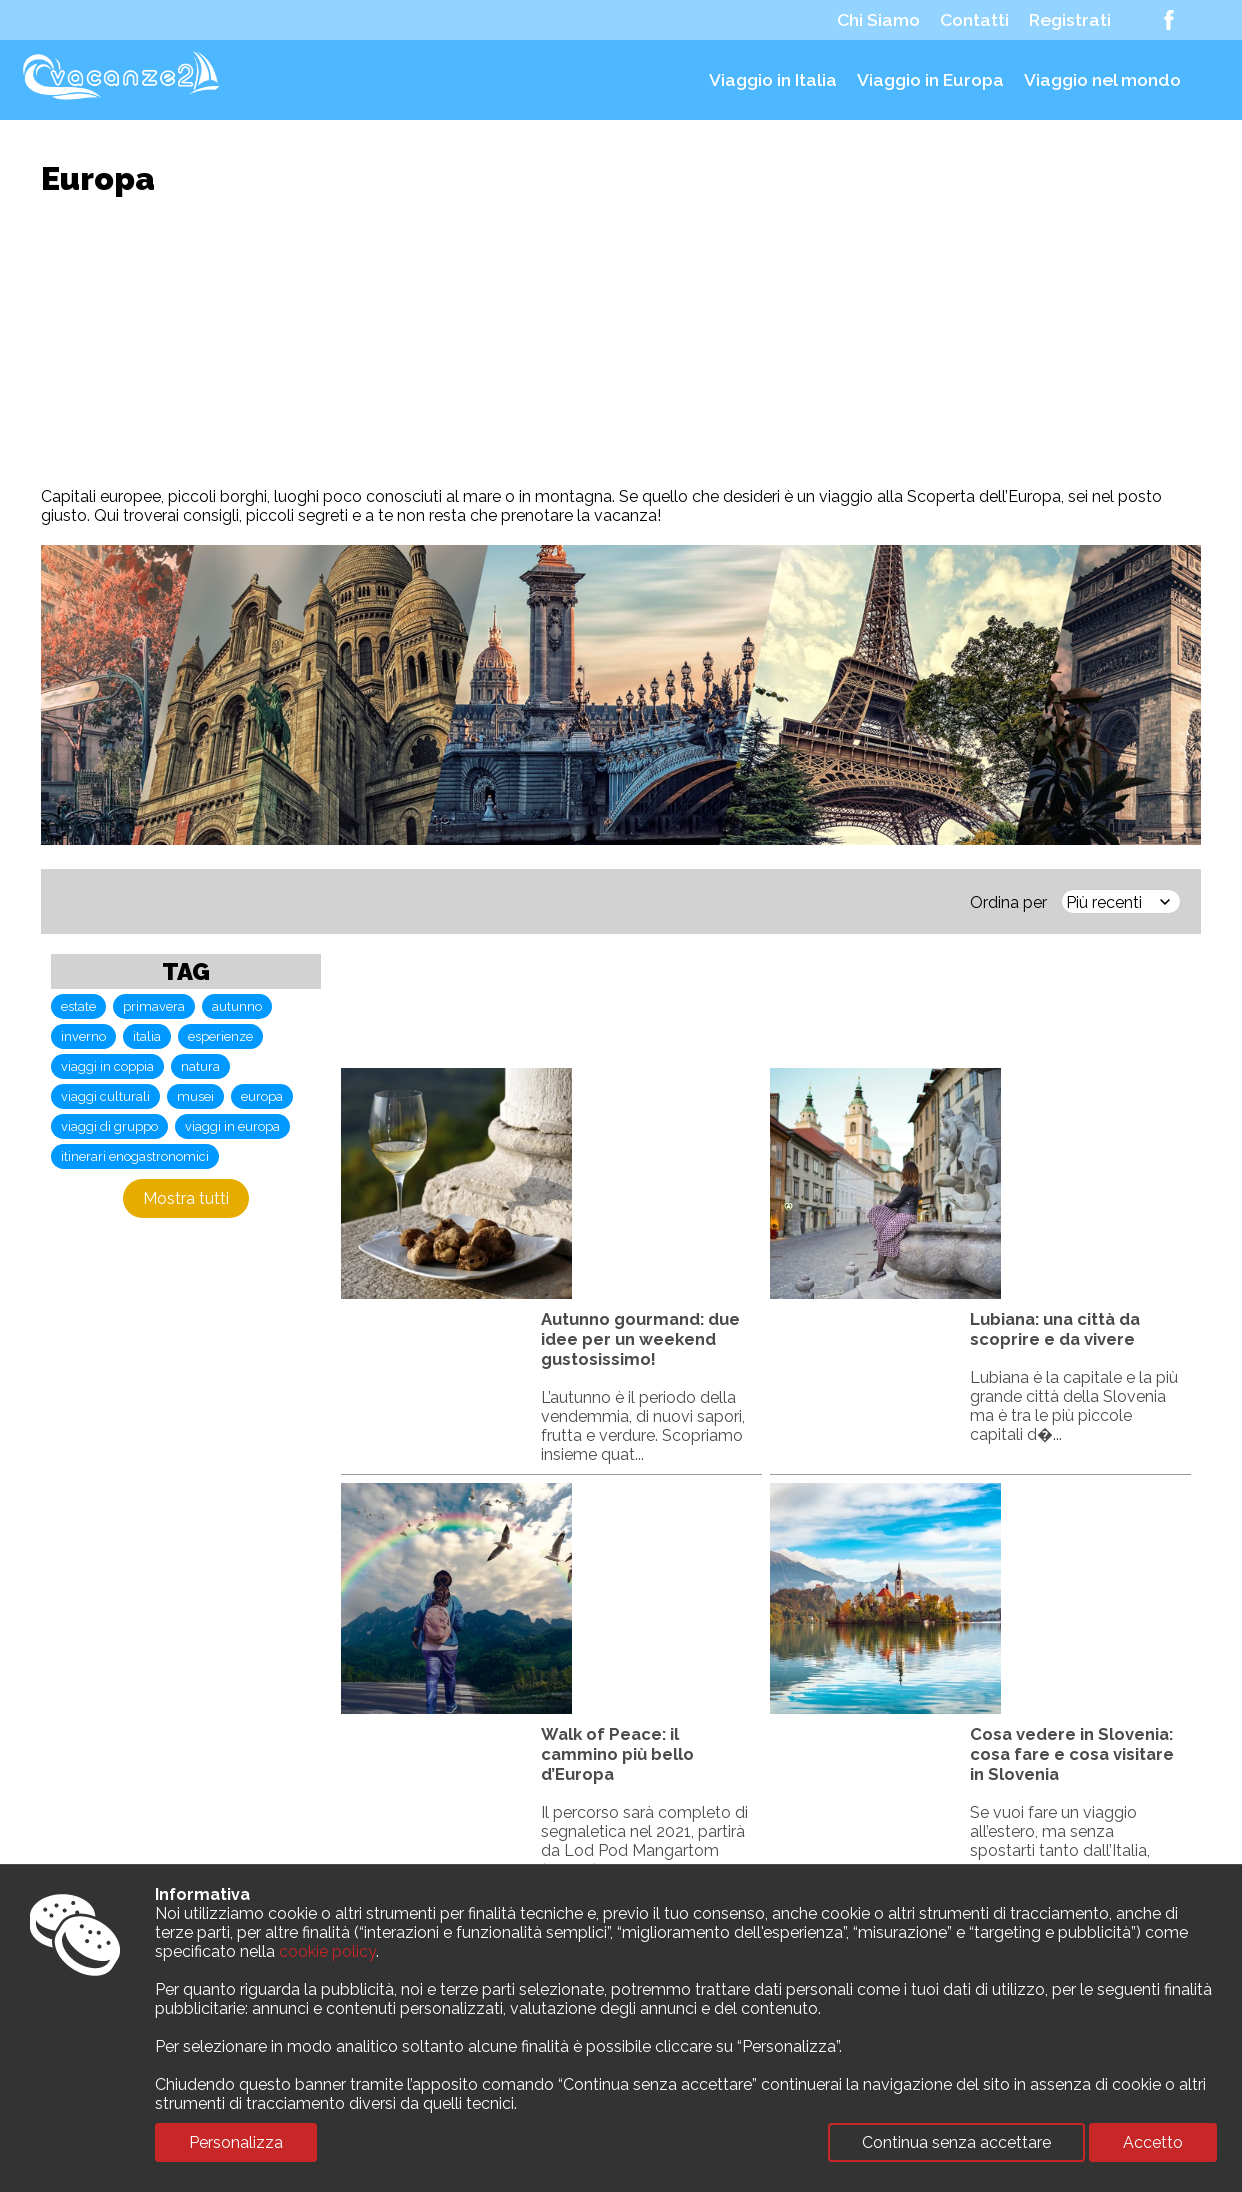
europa (262, 1096)
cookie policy (327, 1951)
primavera (154, 1006)
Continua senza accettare (956, 2142)
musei (195, 1096)
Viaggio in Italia (773, 80)
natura (200, 1066)
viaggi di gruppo (109, 1126)
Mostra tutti (186, 1198)
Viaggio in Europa (930, 80)
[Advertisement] (621, 342)
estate (78, 1006)
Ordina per (1008, 902)
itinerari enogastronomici (135, 1156)
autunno (237, 1006)
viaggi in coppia (107, 1066)
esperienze (220, 1036)
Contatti (974, 20)
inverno (83, 1036)
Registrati (1070, 20)
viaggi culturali (105, 1096)
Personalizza (236, 2142)
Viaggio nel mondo (1102, 80)
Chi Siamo (878, 20)
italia (147, 1036)
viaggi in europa (232, 1126)
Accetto (1153, 2142)
